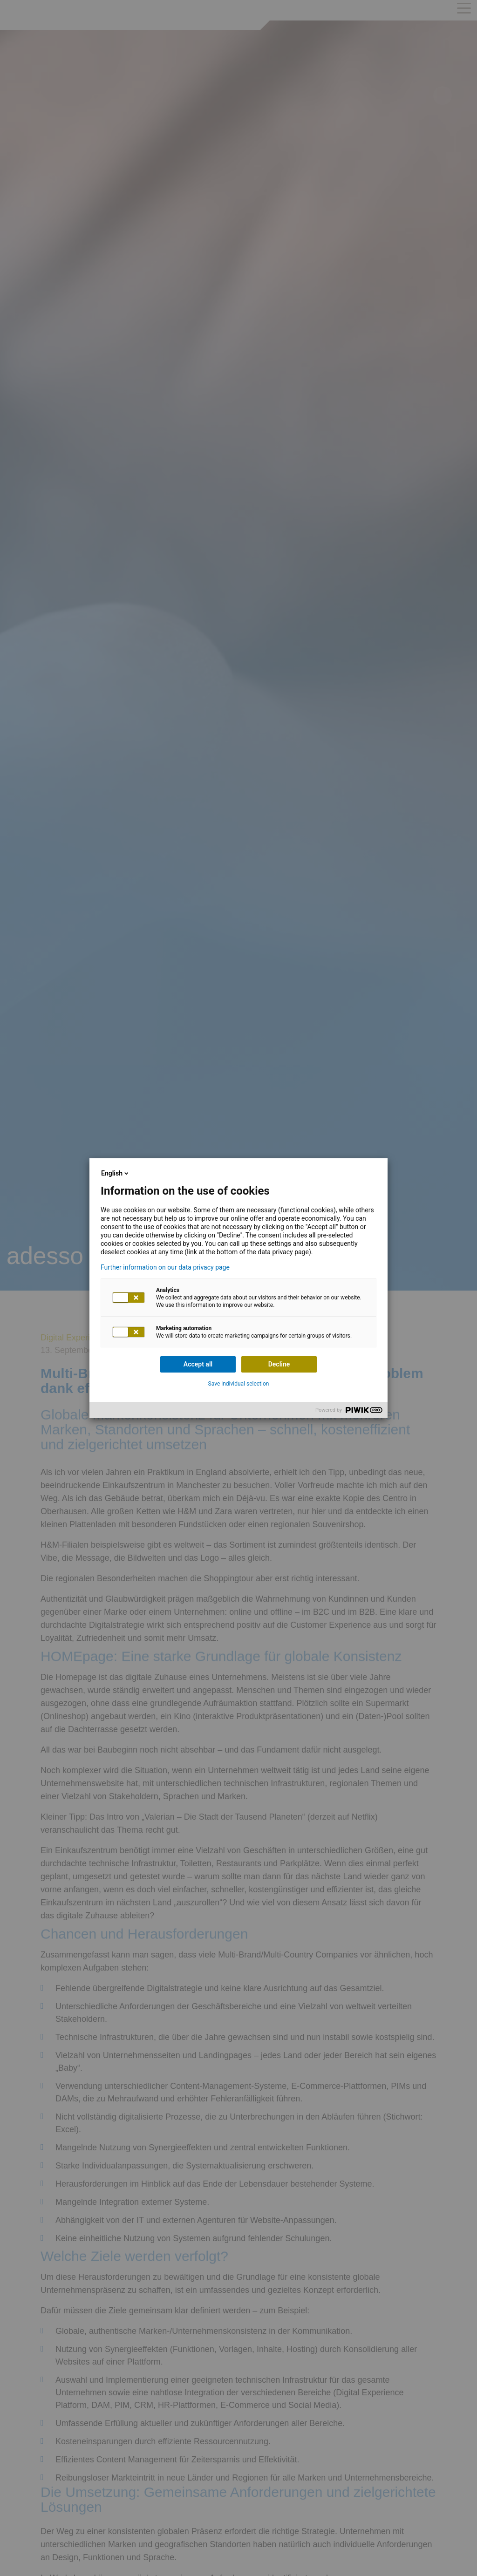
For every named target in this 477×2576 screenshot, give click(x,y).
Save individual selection (238, 1383)
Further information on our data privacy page (165, 1267)
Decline (279, 1364)
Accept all (198, 1364)
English (115, 1173)
